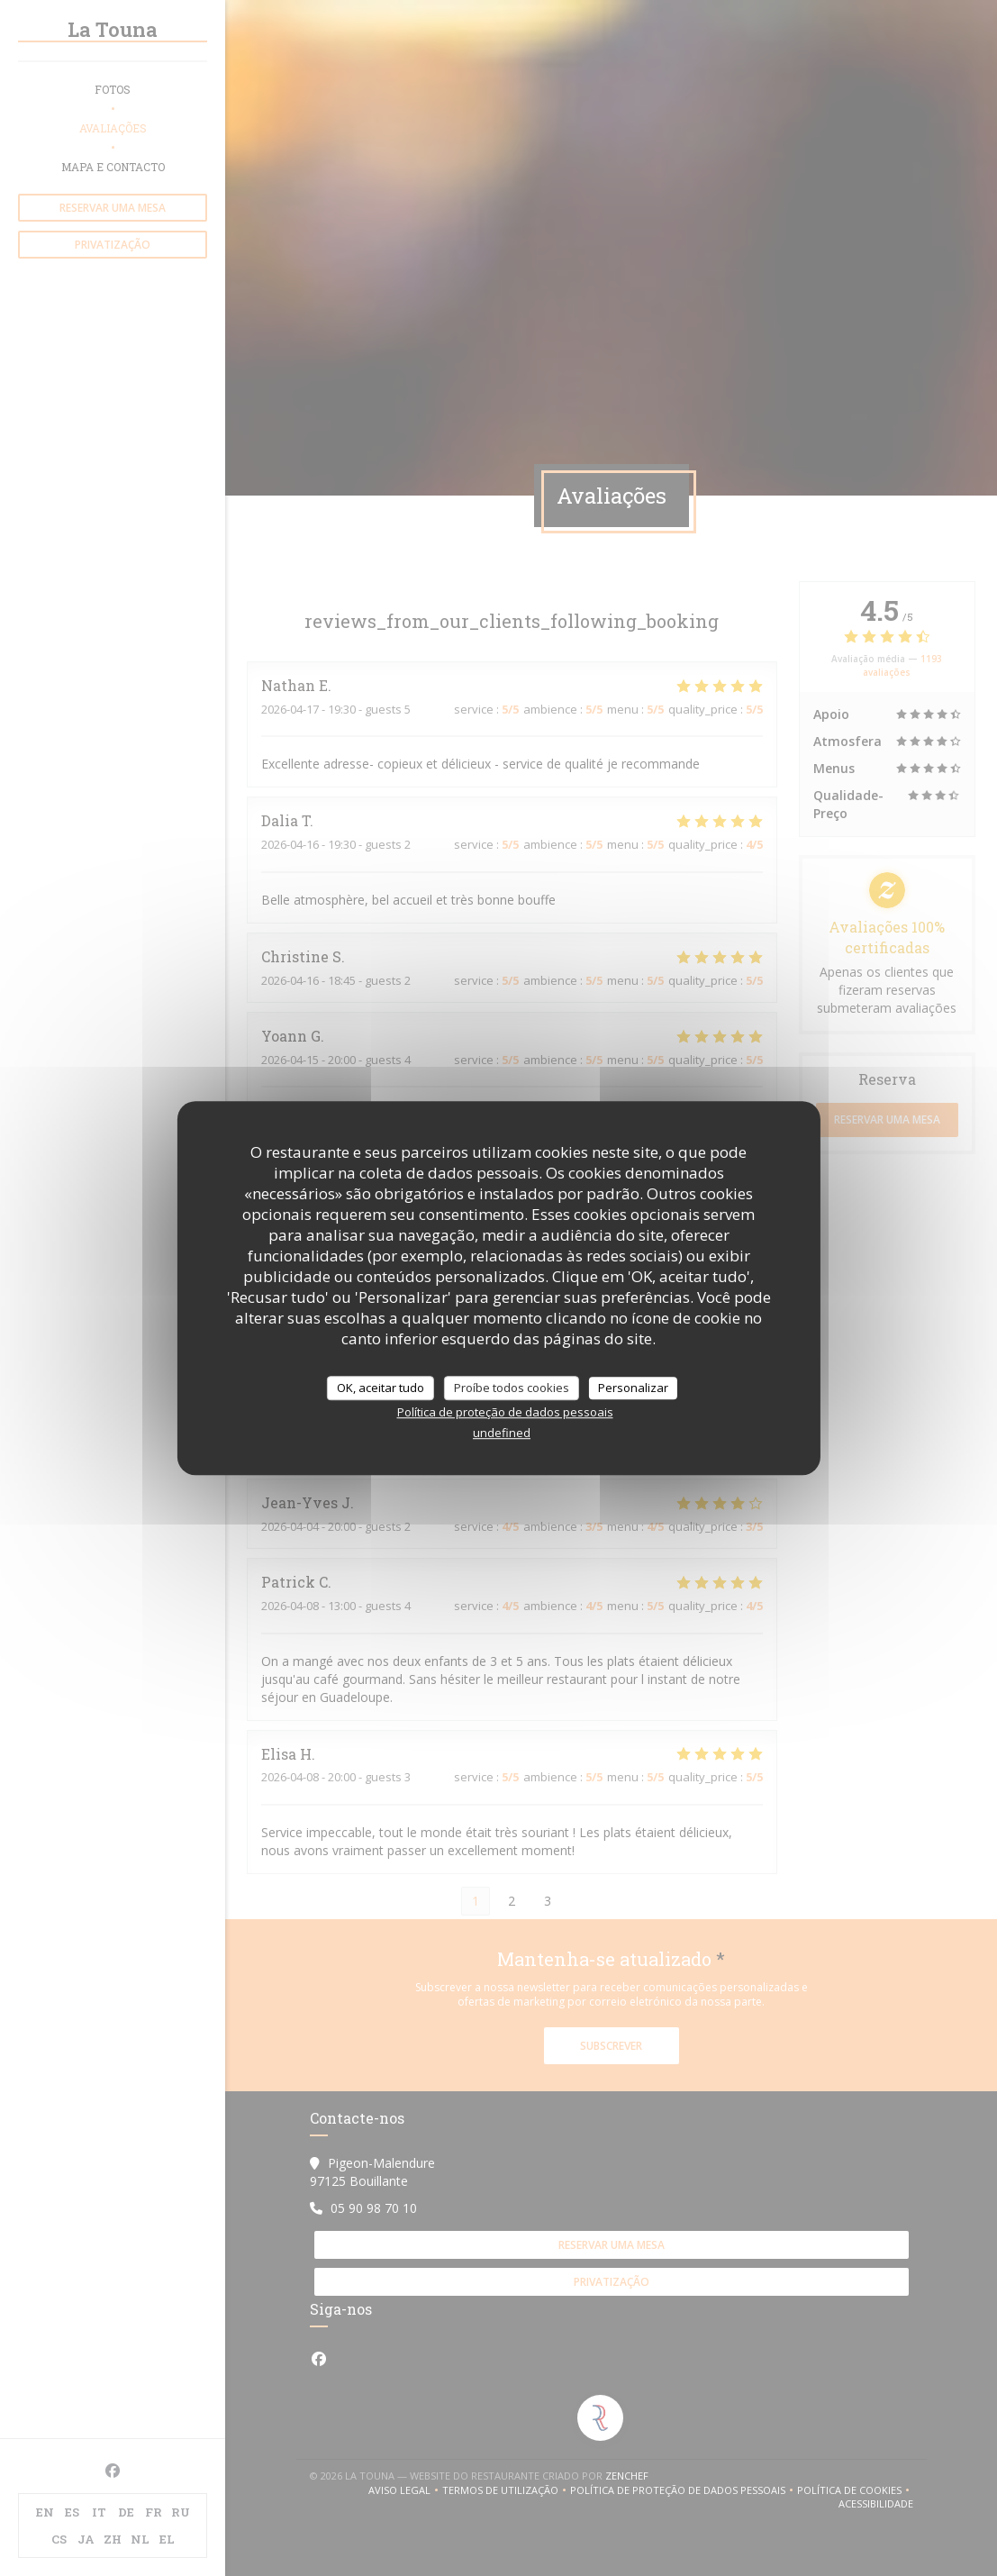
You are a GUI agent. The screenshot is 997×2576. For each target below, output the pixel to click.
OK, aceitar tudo (380, 1387)
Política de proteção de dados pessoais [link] (505, 1412)
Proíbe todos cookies (511, 1387)
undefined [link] (501, 1433)
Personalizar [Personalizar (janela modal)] (633, 1387)
